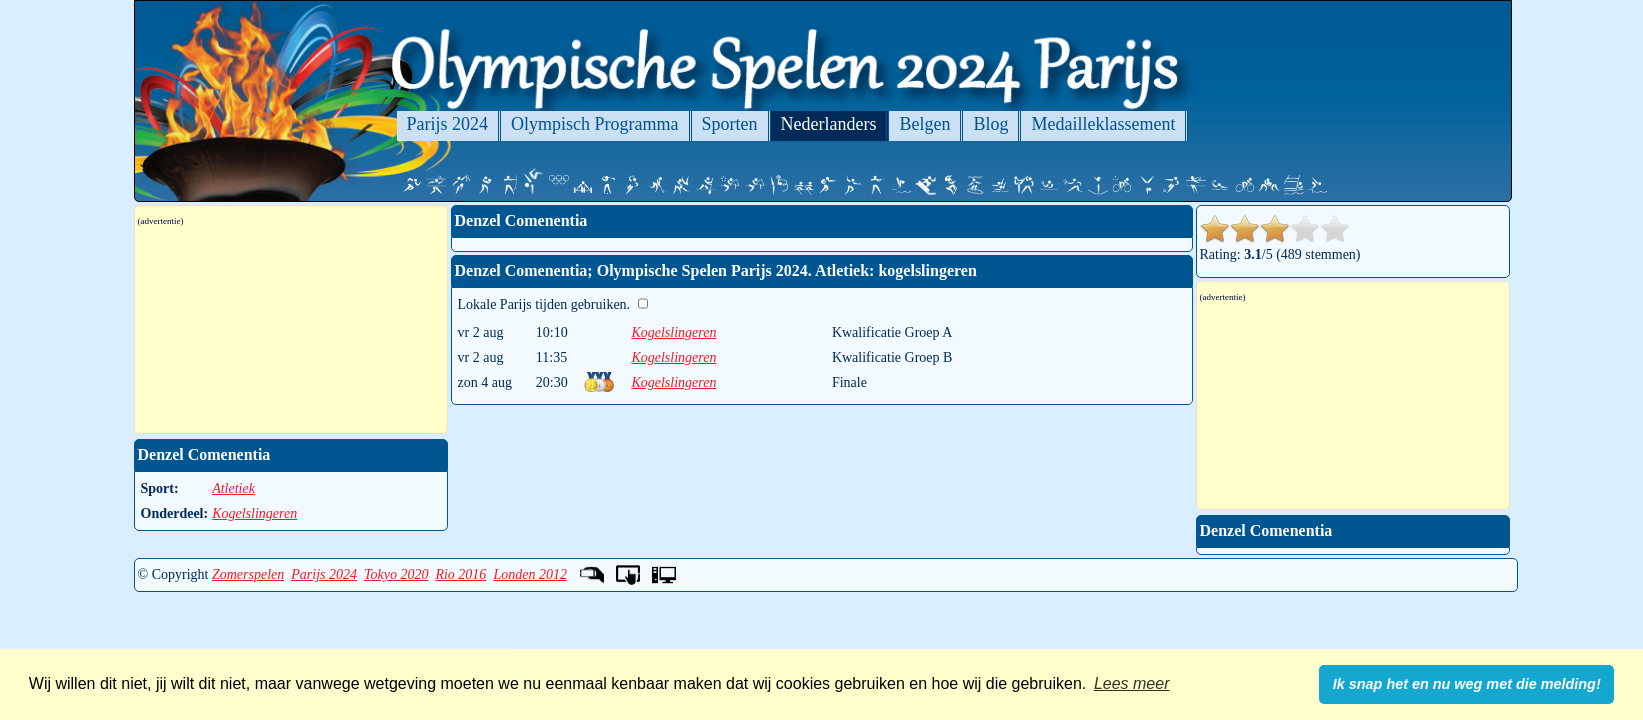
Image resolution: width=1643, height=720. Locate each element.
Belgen (924, 124)
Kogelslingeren (673, 332)
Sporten (730, 124)
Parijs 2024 (448, 124)
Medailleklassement (1103, 124)
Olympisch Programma (594, 124)
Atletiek (233, 488)
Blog (990, 124)
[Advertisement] (291, 330)
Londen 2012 (530, 574)
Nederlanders (829, 124)
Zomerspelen (248, 574)
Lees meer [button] (1132, 683)
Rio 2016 (460, 574)
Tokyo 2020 (396, 574)
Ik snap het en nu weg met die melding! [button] (1467, 684)
